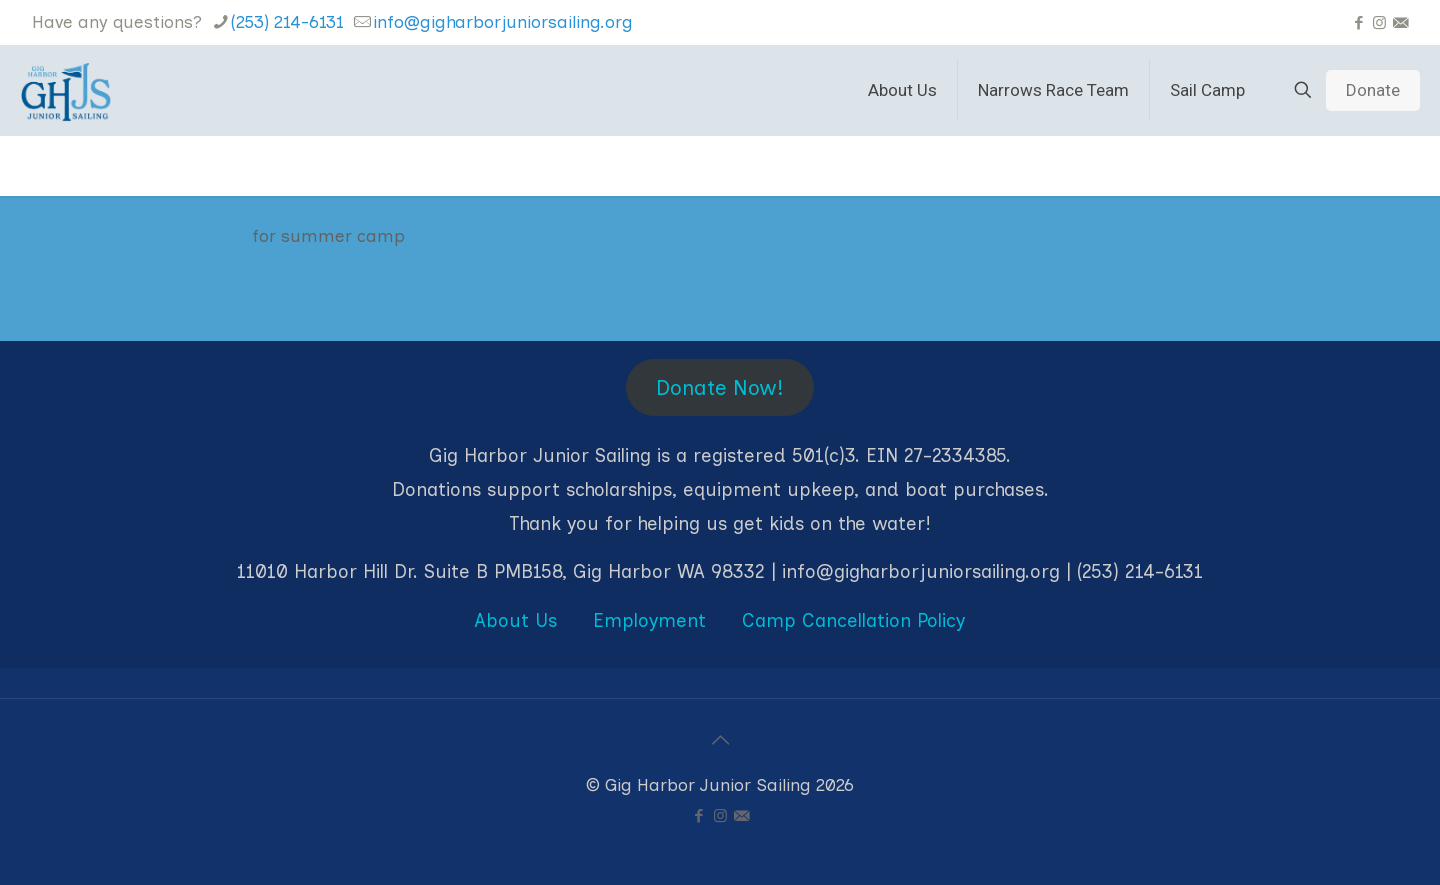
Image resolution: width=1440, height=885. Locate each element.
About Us (516, 620)
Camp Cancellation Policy (853, 620)
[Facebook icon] (1358, 23)
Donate (1373, 90)
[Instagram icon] (1379, 23)
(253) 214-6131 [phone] (287, 22)
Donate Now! (720, 387)
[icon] (1400, 23)
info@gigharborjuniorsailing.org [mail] (503, 22)
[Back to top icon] (720, 740)
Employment (649, 620)
